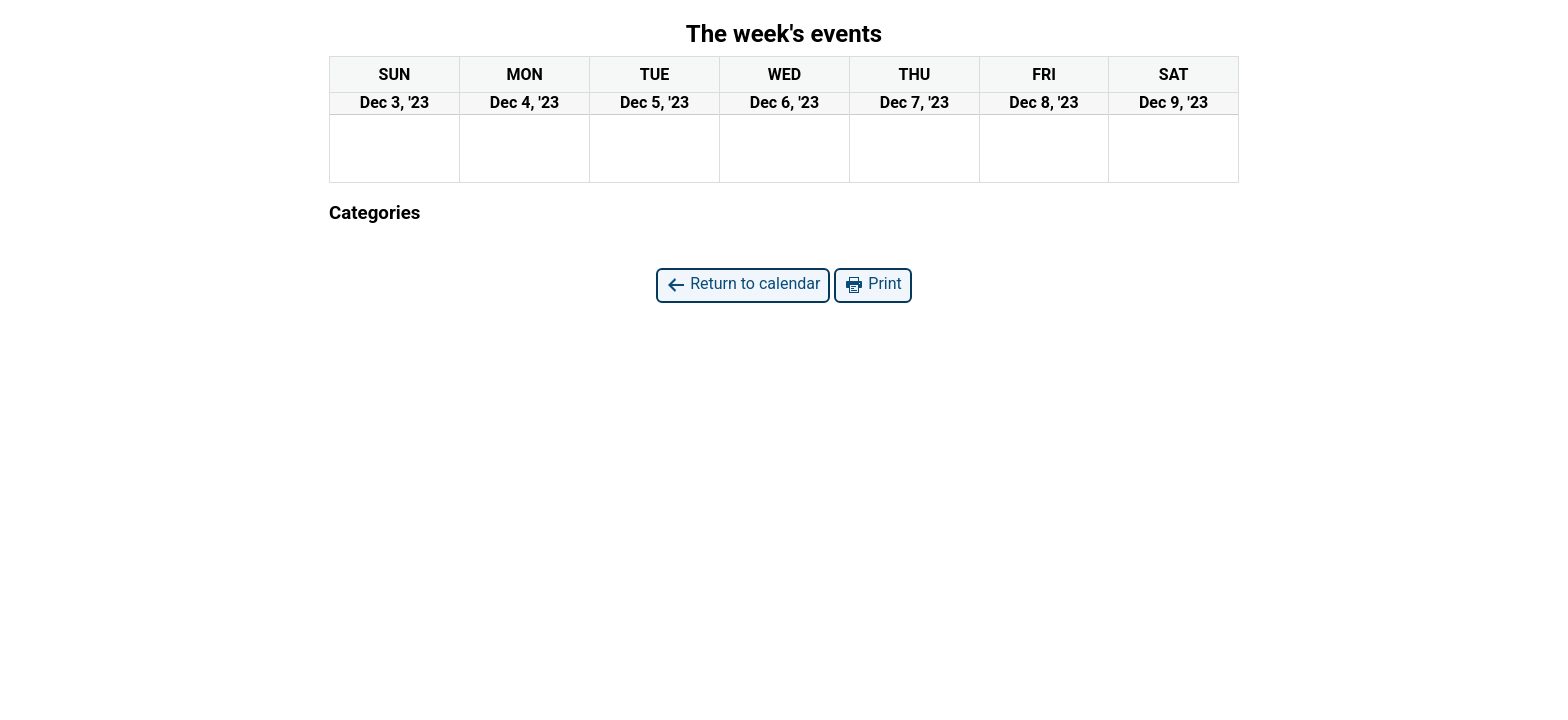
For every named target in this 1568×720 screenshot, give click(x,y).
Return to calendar (743, 284)
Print (872, 284)
